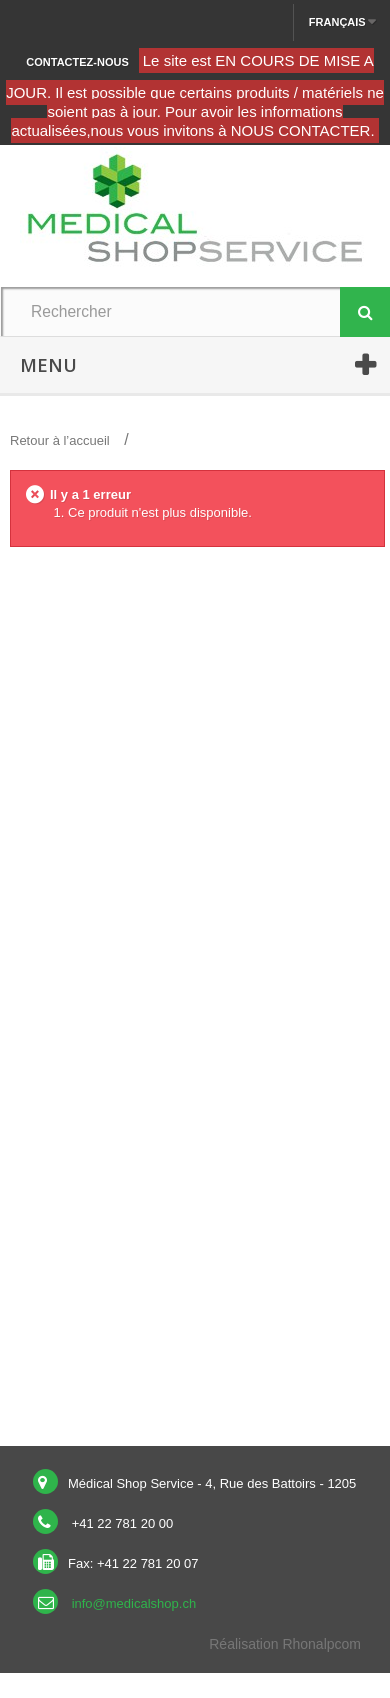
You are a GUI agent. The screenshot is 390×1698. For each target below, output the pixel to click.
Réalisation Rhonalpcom (285, 1644)
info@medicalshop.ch (134, 1603)
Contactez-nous (77, 62)
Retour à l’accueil (60, 440)
